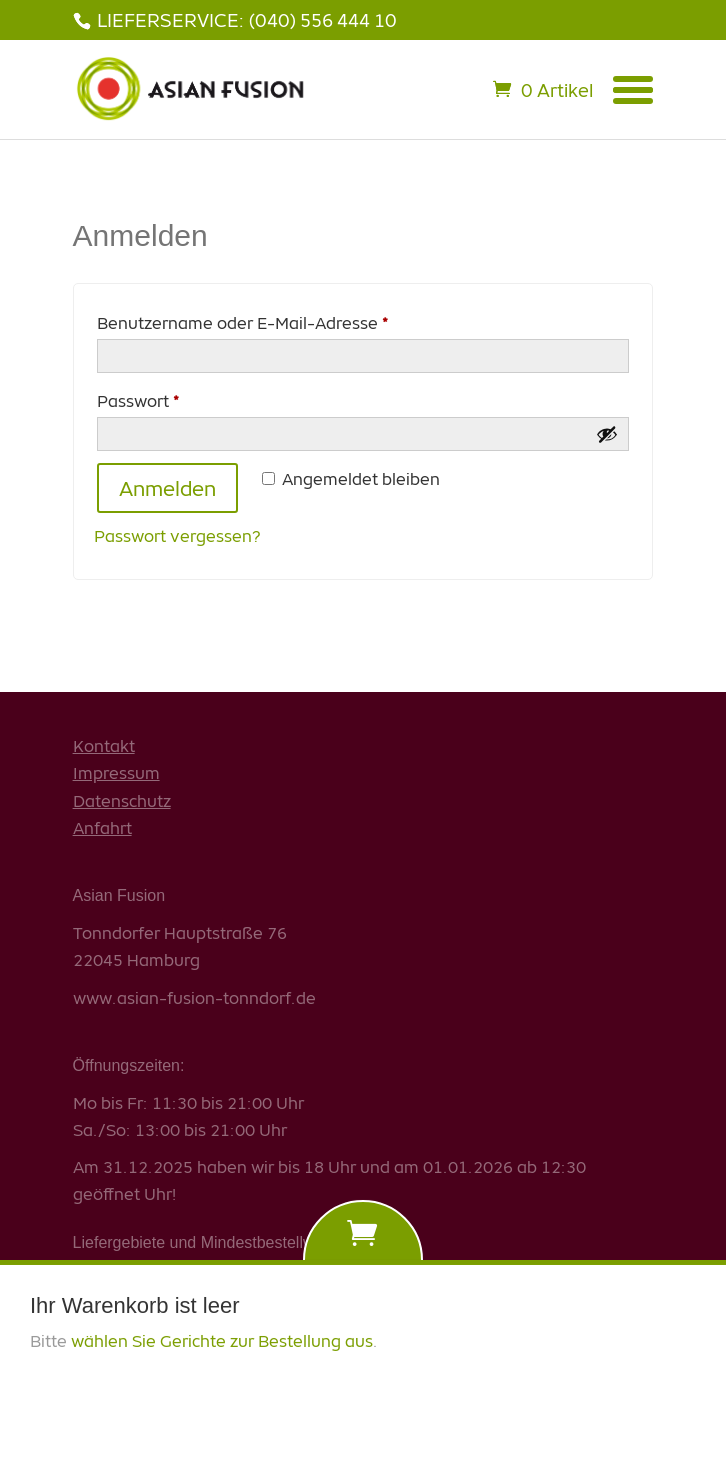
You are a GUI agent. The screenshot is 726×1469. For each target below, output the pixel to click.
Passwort (182, 398)
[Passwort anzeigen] (607, 434)
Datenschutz (122, 800)
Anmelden (167, 488)
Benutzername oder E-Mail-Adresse (287, 320)
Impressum (116, 772)
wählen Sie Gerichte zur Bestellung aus (222, 1328)
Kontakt (104, 745)
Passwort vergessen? (177, 535)
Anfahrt (102, 827)
